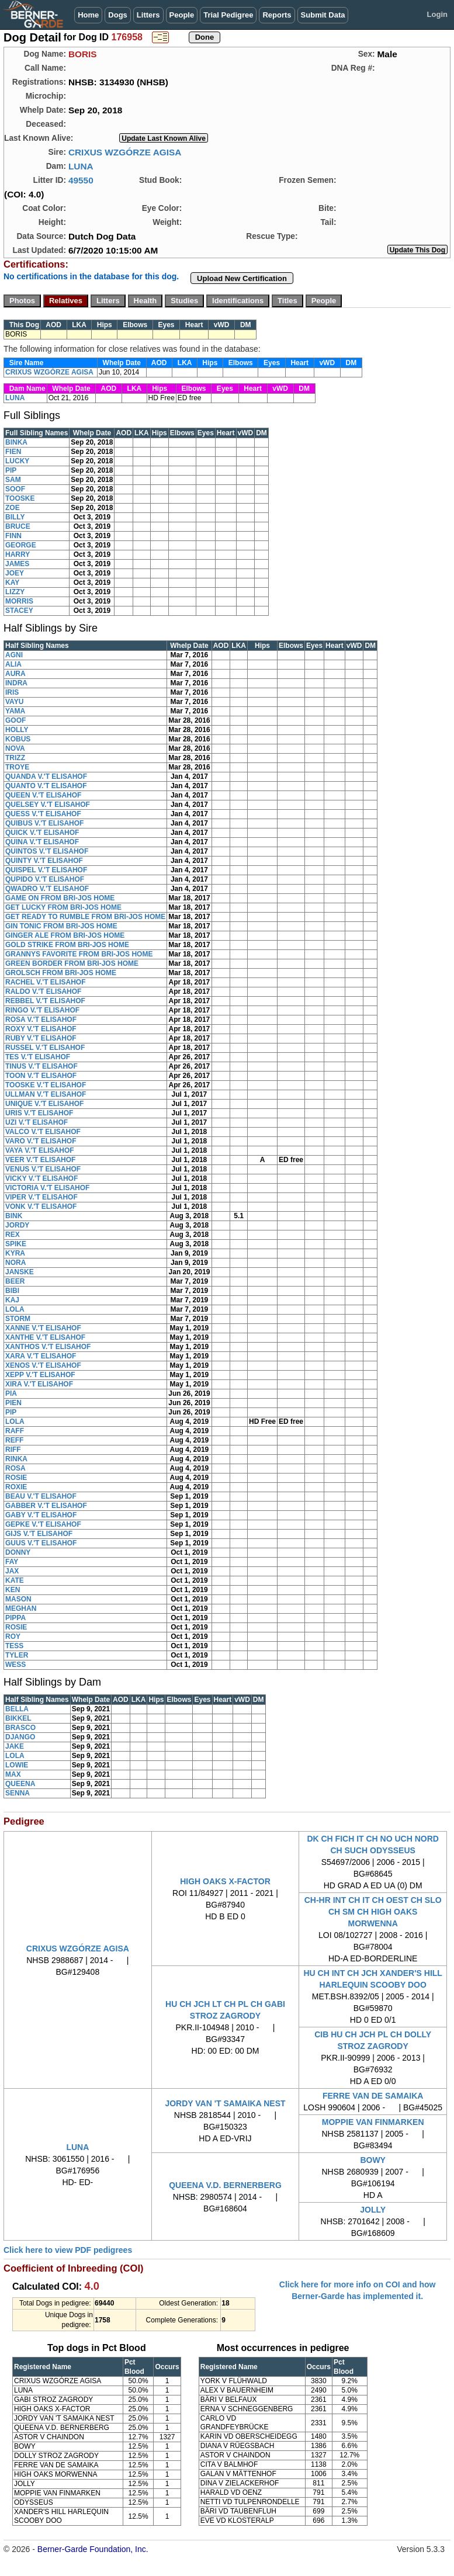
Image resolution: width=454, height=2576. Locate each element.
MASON (18, 1599)
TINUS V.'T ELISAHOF (41, 1066)
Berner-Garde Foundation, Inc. (92, 2549)
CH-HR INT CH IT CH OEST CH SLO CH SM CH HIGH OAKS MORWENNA (373, 1911)
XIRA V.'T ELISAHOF (39, 1384)
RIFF (13, 1449)
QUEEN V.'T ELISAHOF (43, 795)
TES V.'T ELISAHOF (37, 1057)
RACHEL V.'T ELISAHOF (45, 982)
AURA (15, 674)
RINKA (16, 1459)
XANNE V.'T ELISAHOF (43, 1328)
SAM (13, 480)
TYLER (16, 1655)
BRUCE (17, 526)
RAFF (14, 1431)
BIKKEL (18, 1718)
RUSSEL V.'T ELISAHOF (45, 1047)
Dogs (117, 15)
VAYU (14, 702)
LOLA (15, 1309)
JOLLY (373, 2209)
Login (437, 14)
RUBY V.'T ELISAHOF (41, 1038)
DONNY (17, 1552)
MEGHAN (20, 1608)
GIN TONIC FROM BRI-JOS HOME (61, 926)
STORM (17, 1319)
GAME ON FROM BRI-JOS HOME (60, 898)
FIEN (13, 452)
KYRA (15, 1253)
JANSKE (19, 1272)
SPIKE (15, 1244)
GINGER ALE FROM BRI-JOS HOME (64, 935)
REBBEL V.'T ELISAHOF (45, 1001)
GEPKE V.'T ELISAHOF (43, 1524)
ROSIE (16, 1478)
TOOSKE (19, 498)
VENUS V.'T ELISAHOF (43, 1169)
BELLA (17, 1709)
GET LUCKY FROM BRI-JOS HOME (63, 907)
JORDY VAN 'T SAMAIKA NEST (225, 2103)
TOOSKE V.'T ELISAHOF (45, 1085)
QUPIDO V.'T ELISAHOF (44, 879)
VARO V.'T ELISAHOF (41, 1141)
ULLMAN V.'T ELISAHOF (45, 1094)
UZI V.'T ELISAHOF (36, 1122)
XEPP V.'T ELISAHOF (40, 1375)
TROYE (17, 767)
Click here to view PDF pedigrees (68, 2250)
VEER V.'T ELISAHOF (40, 1160)
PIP (10, 470)
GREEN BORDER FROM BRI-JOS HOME (71, 963)
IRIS (12, 692)
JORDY (17, 1225)
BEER (15, 1281)
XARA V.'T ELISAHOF (40, 1356)
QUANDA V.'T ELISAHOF (46, 776)
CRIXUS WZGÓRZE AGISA (125, 152)
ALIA (13, 664)
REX (12, 1234)
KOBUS (17, 739)
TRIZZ (15, 758)
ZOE (12, 508)
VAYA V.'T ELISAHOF (39, 1150)
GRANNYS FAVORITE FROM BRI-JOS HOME (79, 954)
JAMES (17, 564)
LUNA (80, 166)
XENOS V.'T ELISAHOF (43, 1365)
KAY (12, 582)
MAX (13, 1774)
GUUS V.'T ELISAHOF (41, 1543)
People (182, 15)
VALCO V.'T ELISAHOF (43, 1132)
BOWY (373, 2160)
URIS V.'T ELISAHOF (39, 1113)
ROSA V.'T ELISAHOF (41, 1019)
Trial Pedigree (228, 15)
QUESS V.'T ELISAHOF (43, 814)
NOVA (15, 748)
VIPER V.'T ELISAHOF (41, 1197)
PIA (11, 1393)
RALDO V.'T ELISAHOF (43, 991)
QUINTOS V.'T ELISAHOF (46, 851)
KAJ (12, 1300)
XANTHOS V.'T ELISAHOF (48, 1347)
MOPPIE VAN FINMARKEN (373, 2122)
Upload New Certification (242, 278)
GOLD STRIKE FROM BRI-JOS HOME (67, 945)
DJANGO (20, 1737)
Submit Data (323, 15)
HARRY (17, 554)
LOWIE (16, 1765)
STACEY (19, 610)
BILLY (15, 517)
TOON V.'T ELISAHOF (41, 1076)
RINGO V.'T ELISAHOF (42, 1010)
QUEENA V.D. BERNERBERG (225, 2185)
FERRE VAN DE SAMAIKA (373, 2095)
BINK (13, 1216)
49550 (80, 180)
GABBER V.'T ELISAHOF (46, 1506)
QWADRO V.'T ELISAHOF (47, 889)
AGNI (14, 655)
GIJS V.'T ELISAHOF (38, 1534)
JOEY (14, 573)
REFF (14, 1440)
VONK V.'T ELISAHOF (41, 1206)
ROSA (15, 1468)
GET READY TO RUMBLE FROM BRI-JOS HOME (85, 917)
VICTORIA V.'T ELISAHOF (47, 1188)
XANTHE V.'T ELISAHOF (45, 1337)
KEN (12, 1590)
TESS (14, 1646)
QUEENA (20, 1784)
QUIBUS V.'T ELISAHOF (44, 823)
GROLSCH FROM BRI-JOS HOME (60, 973)
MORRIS (19, 601)
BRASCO (20, 1728)
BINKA (16, 442)
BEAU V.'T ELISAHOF (41, 1496)
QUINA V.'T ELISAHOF (42, 842)
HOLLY (17, 730)
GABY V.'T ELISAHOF (41, 1515)
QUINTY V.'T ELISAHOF (44, 861)
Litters (148, 15)
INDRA (16, 683)
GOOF (15, 720)
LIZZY (15, 592)
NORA (15, 1262)
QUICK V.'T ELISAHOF (42, 832)
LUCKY (17, 461)
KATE (14, 1580)
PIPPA (15, 1618)
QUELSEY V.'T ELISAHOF (47, 804)
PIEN (13, 1403)
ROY (12, 1636)
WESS (15, 1664)
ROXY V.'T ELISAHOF (41, 1029)
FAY (11, 1562)
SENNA (17, 1793)
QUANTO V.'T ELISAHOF (46, 786)
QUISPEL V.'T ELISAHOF (46, 870)
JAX (12, 1571)
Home (88, 15)
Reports (276, 15)
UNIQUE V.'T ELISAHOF (44, 1104)
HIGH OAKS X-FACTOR (225, 1881)
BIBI (12, 1291)
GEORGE (20, 545)
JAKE (14, 1746)
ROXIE (16, 1487)
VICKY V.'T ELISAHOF (41, 1178)
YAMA (15, 711)
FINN (13, 536)
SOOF (15, 489)
